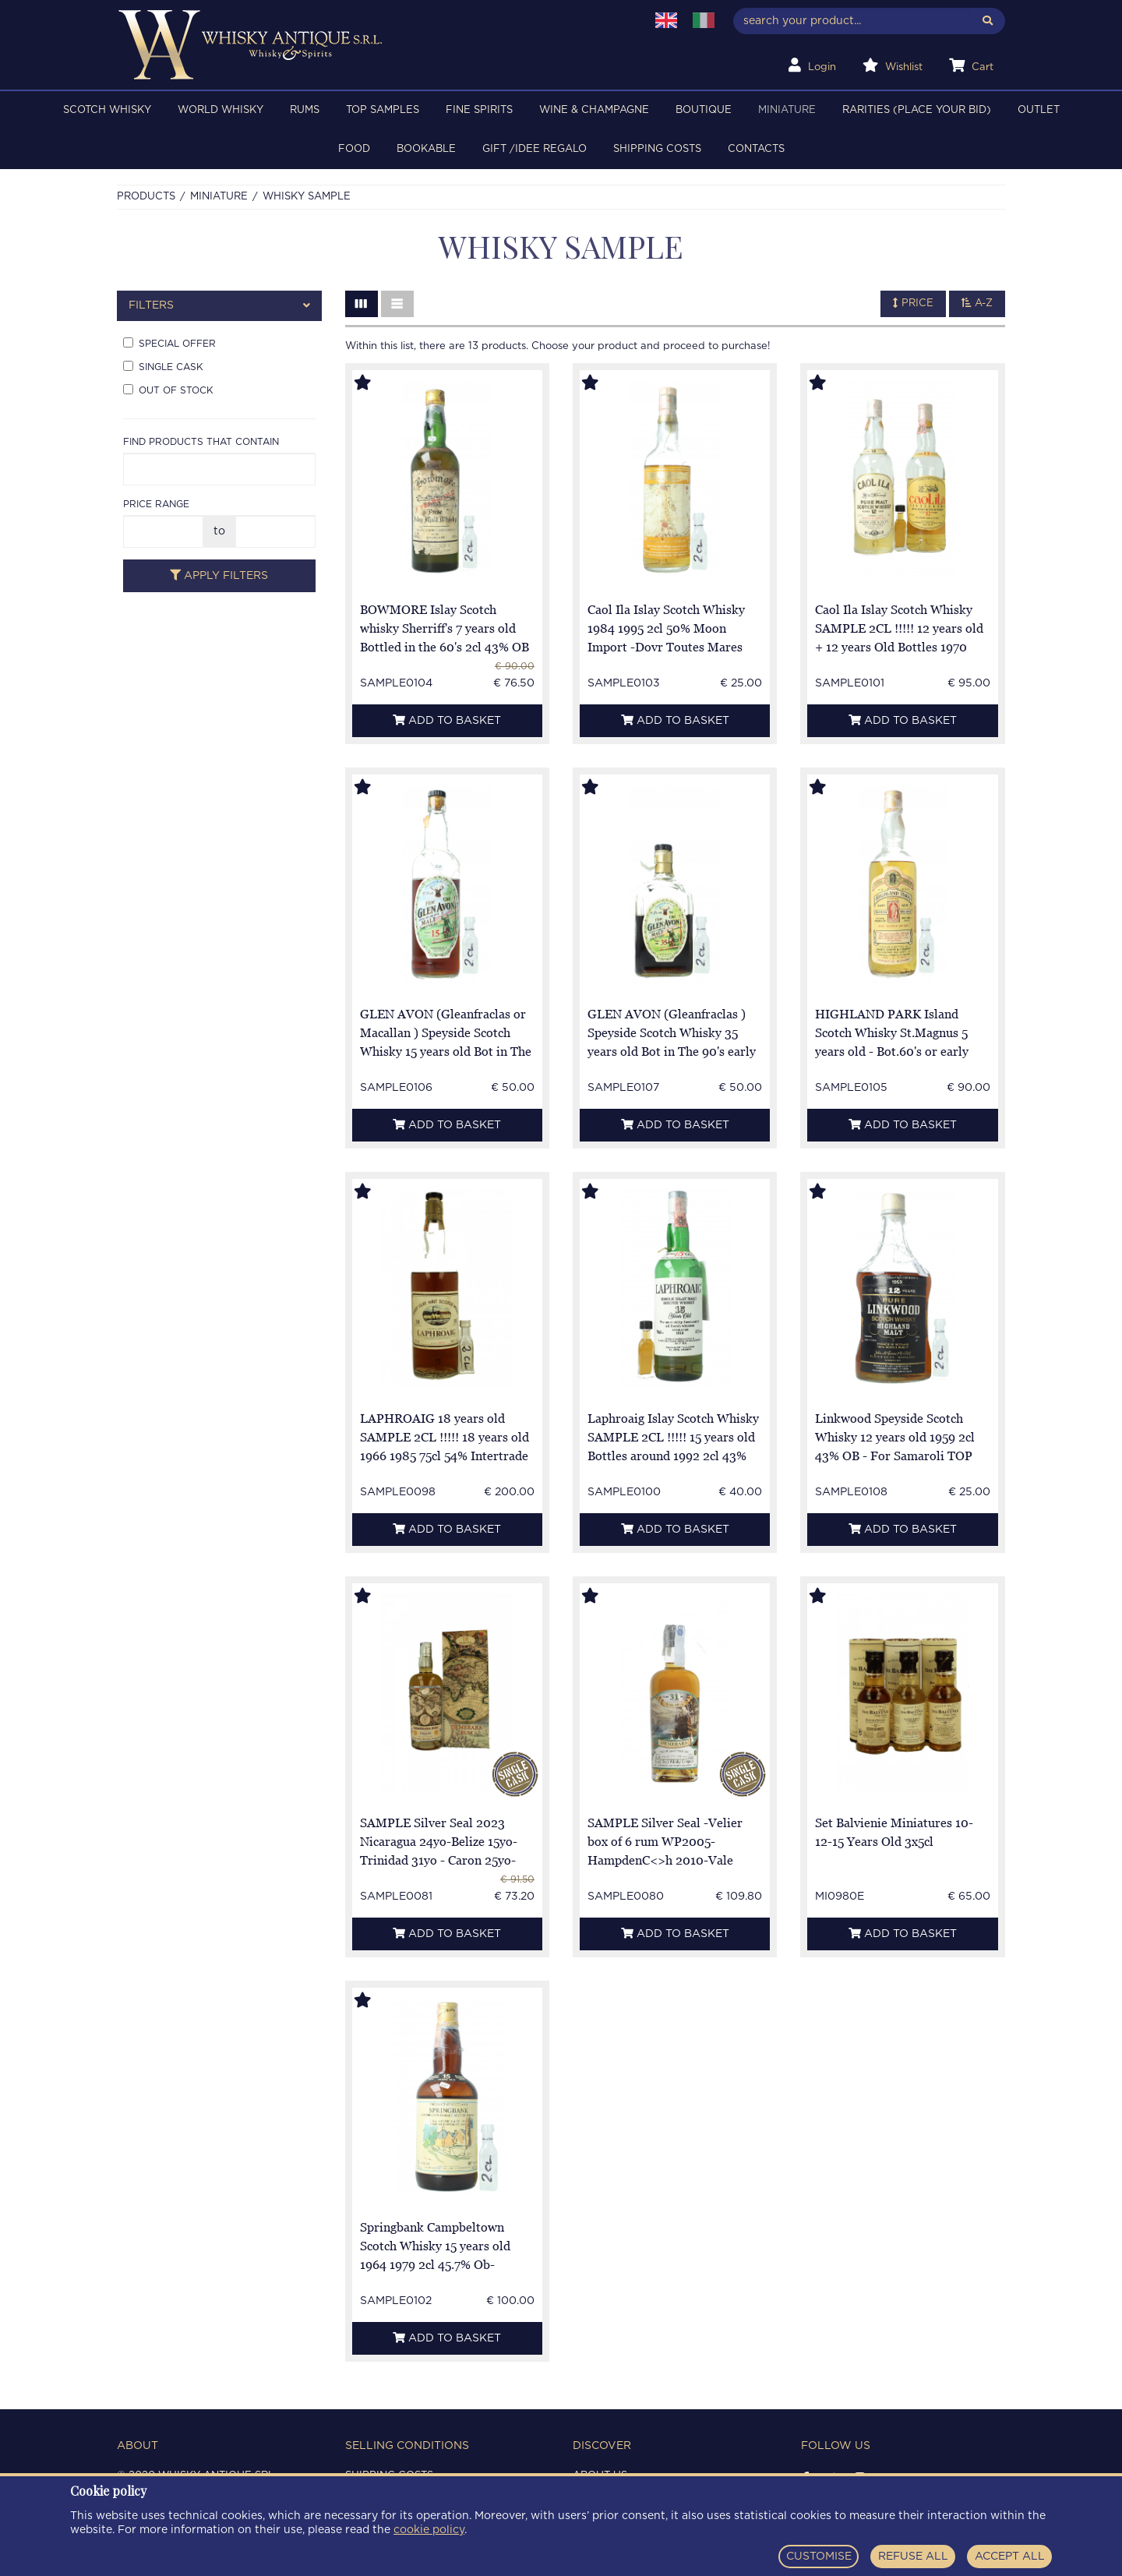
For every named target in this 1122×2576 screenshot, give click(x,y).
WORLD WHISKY (220, 110)
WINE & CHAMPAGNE (594, 110)
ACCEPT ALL (1010, 2556)
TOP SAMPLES (382, 110)
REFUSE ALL (913, 2556)
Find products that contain (201, 441)
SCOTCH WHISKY (107, 110)
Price (913, 303)
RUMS (304, 110)
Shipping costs (657, 149)
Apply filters (219, 575)
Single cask (163, 366)
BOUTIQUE (704, 110)
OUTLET (1039, 110)
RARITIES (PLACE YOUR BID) (916, 110)
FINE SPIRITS (479, 110)
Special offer (169, 342)
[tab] (219, 306)
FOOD (354, 149)
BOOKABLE (426, 149)
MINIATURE (787, 110)
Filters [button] (219, 306)
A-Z (977, 303)
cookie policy (428, 2530)
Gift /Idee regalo (534, 149)
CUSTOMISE (819, 2556)
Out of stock (168, 389)
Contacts (756, 149)
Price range (156, 504)
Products (146, 197)
